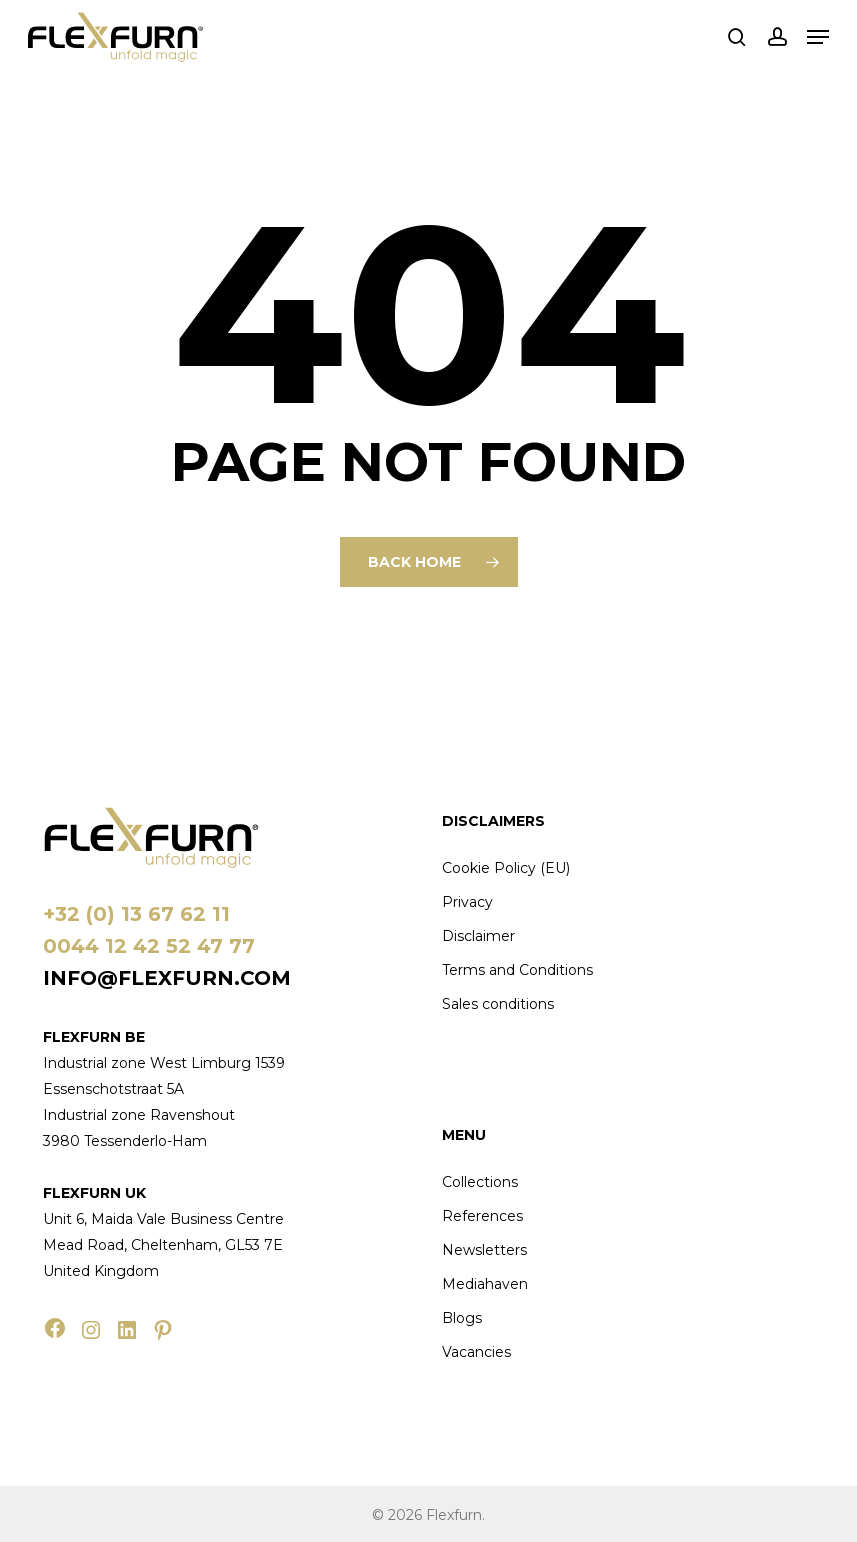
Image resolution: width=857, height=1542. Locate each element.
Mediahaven (485, 1284)
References (482, 1216)
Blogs (462, 1318)
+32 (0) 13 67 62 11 (136, 914)
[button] (818, 37)
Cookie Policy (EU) (506, 868)
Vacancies (476, 1352)
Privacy (467, 902)
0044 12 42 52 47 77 (149, 946)
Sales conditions (498, 1004)
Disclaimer (478, 936)
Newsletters (484, 1250)
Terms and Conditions (517, 970)
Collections (480, 1182)
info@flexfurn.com (167, 978)
